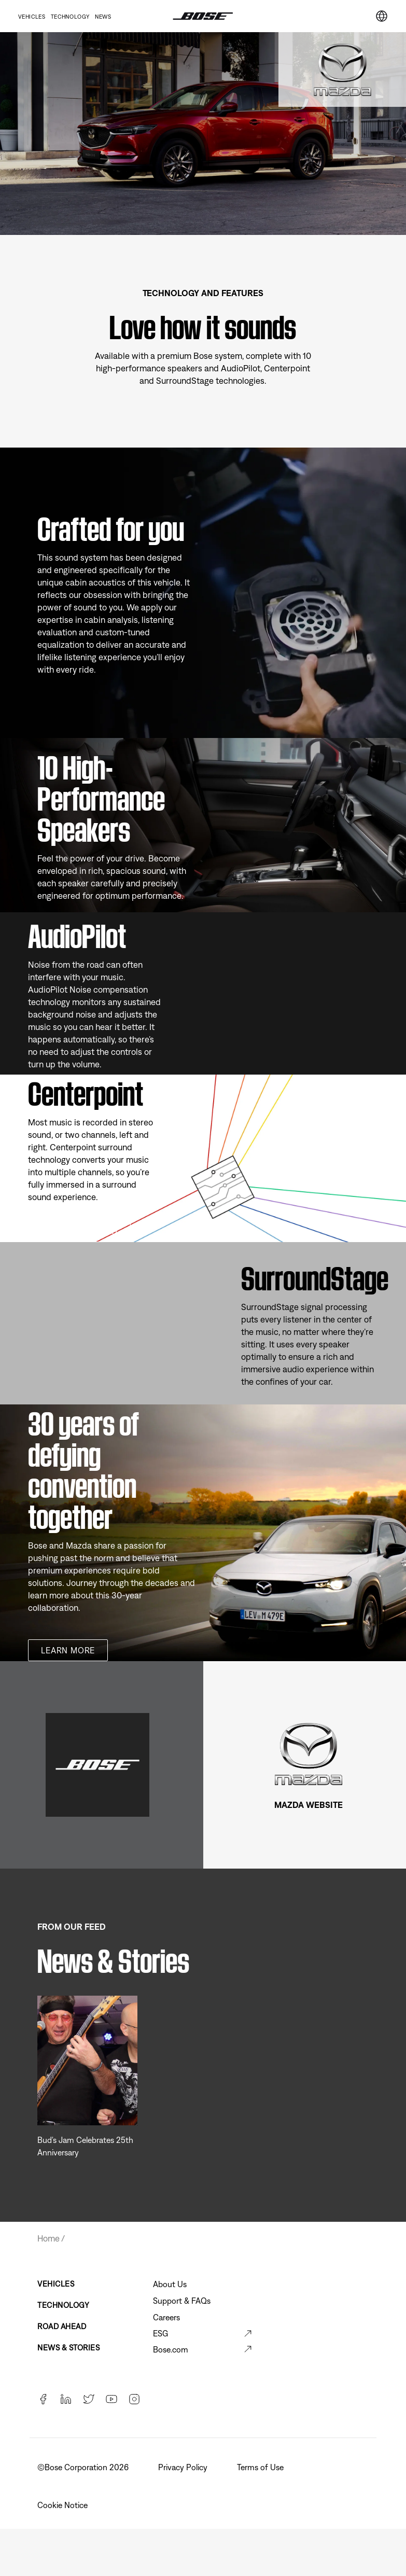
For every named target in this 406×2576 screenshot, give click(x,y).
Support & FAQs (182, 2300)
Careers (166, 2317)
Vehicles (32, 16)
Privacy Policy (183, 2467)
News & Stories (68, 2347)
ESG (160, 2333)
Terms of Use (261, 2467)
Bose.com (170, 2349)
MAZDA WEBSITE (308, 1805)
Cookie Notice (63, 2505)
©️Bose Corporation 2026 (84, 2467)
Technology (70, 16)
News (103, 16)
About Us (170, 2284)
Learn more (68, 1650)
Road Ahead (61, 2326)
